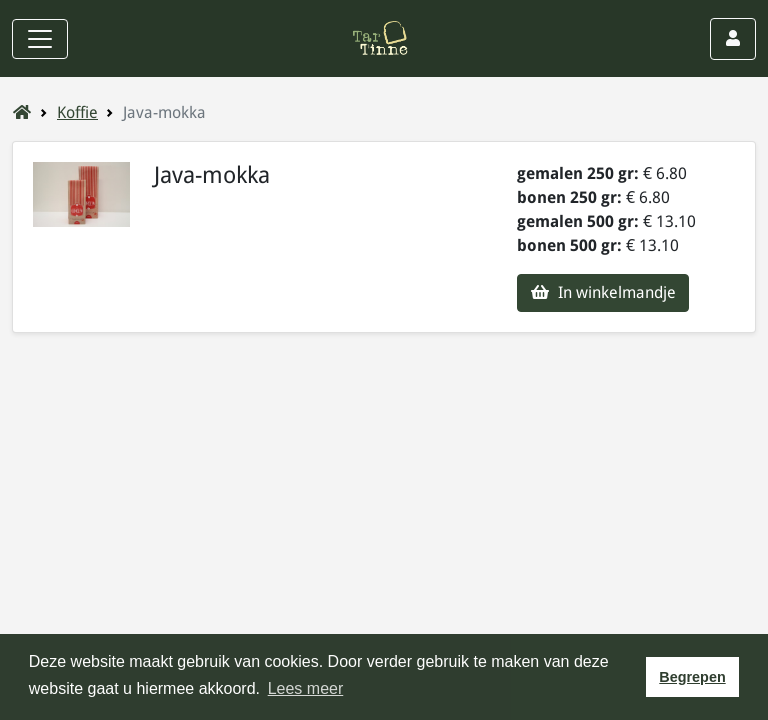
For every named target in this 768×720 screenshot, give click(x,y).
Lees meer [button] (306, 688)
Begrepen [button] (692, 677)
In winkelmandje (603, 292)
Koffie (77, 112)
